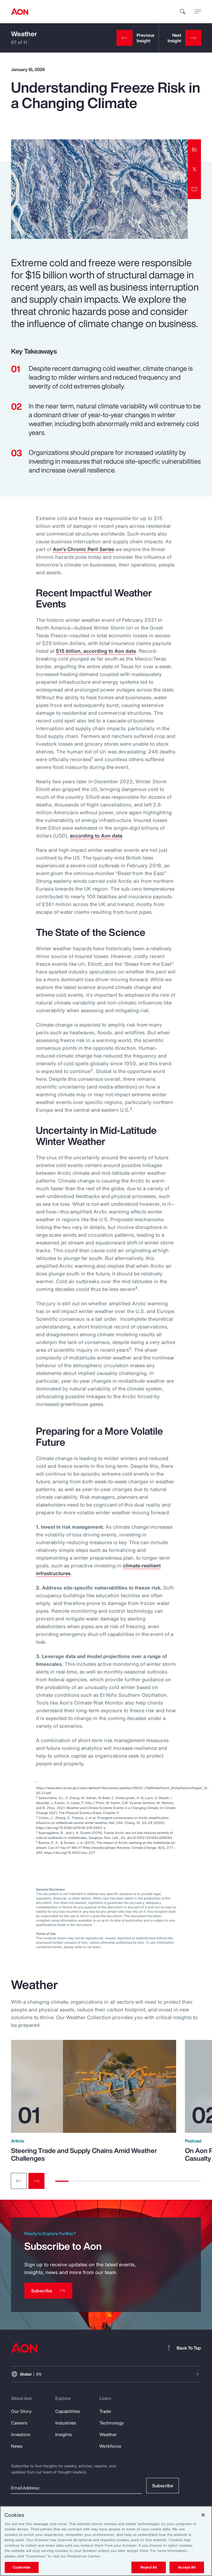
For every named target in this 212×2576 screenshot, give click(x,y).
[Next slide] (36, 2181)
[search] (183, 12)
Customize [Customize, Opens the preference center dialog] (22, 2567)
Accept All (186, 2567)
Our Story (21, 2411)
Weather (24, 34)
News (16, 2446)
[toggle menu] (197, 11)
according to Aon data (96, 835)
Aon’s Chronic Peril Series (83, 549)
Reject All (149, 2567)
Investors (20, 2434)
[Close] (203, 2515)
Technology (111, 2423)
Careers (19, 2423)
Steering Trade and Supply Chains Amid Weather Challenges (84, 2154)
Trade (105, 2411)
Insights (63, 2434)
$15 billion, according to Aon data (96, 650)
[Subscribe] (48, 2291)
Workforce (110, 2446)
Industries (65, 2423)
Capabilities (67, 2411)
